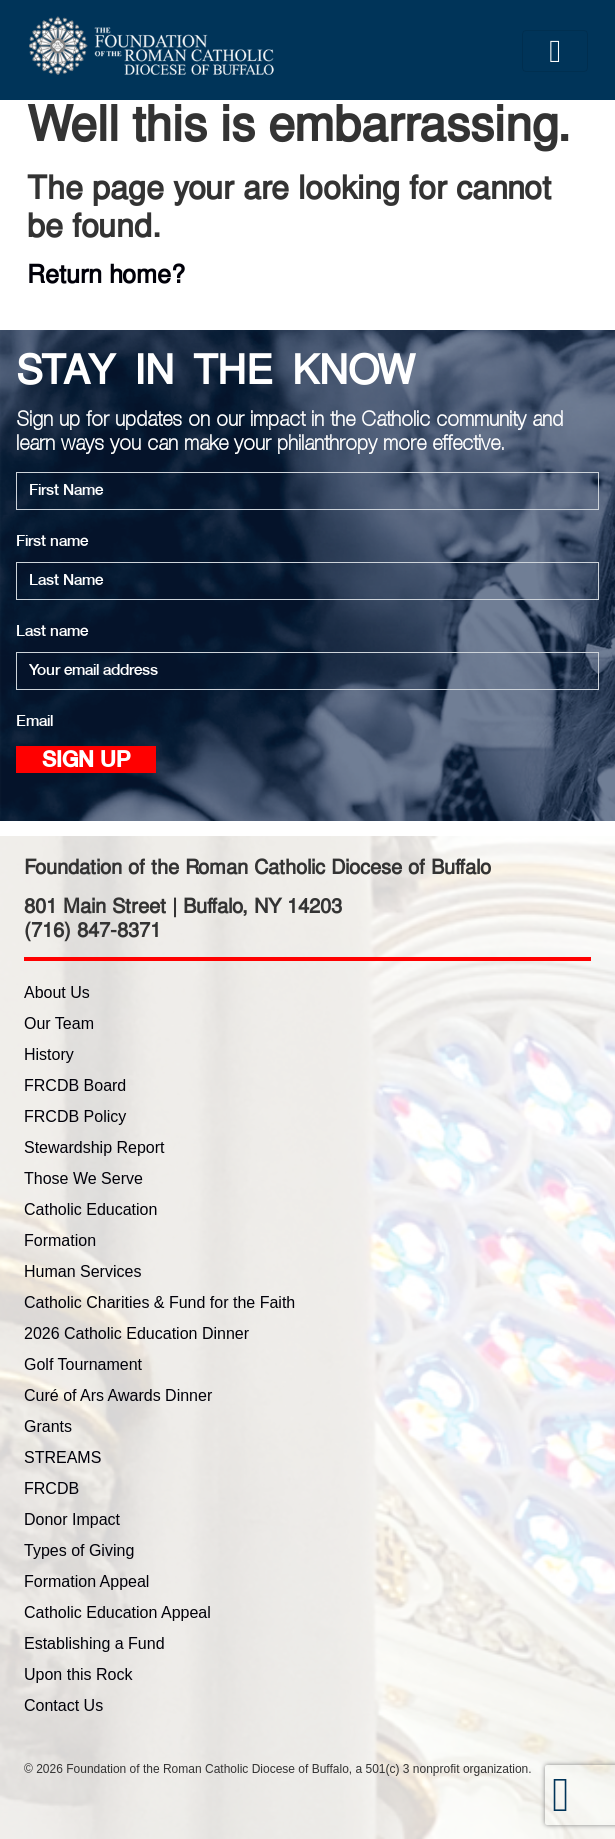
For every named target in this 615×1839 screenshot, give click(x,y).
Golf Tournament (83, 1364)
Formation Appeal (86, 1581)
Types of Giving (79, 1550)
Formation (60, 1240)
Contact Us (63, 1705)
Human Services (82, 1271)
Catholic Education (90, 1209)
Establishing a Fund (94, 1643)
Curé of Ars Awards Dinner (118, 1395)
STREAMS (62, 1457)
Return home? (106, 274)
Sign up (86, 761)
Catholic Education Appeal (117, 1612)
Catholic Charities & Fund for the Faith (159, 1302)
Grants (48, 1426)
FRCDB (51, 1488)
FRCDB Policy (75, 1116)
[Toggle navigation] (555, 51)
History (49, 1054)
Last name (52, 631)
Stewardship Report (94, 1147)
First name (52, 541)
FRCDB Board (75, 1085)
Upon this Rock (78, 1674)
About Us (57, 992)
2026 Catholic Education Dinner (136, 1333)
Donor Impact (72, 1519)
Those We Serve (83, 1178)
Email (34, 721)
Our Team (59, 1023)
